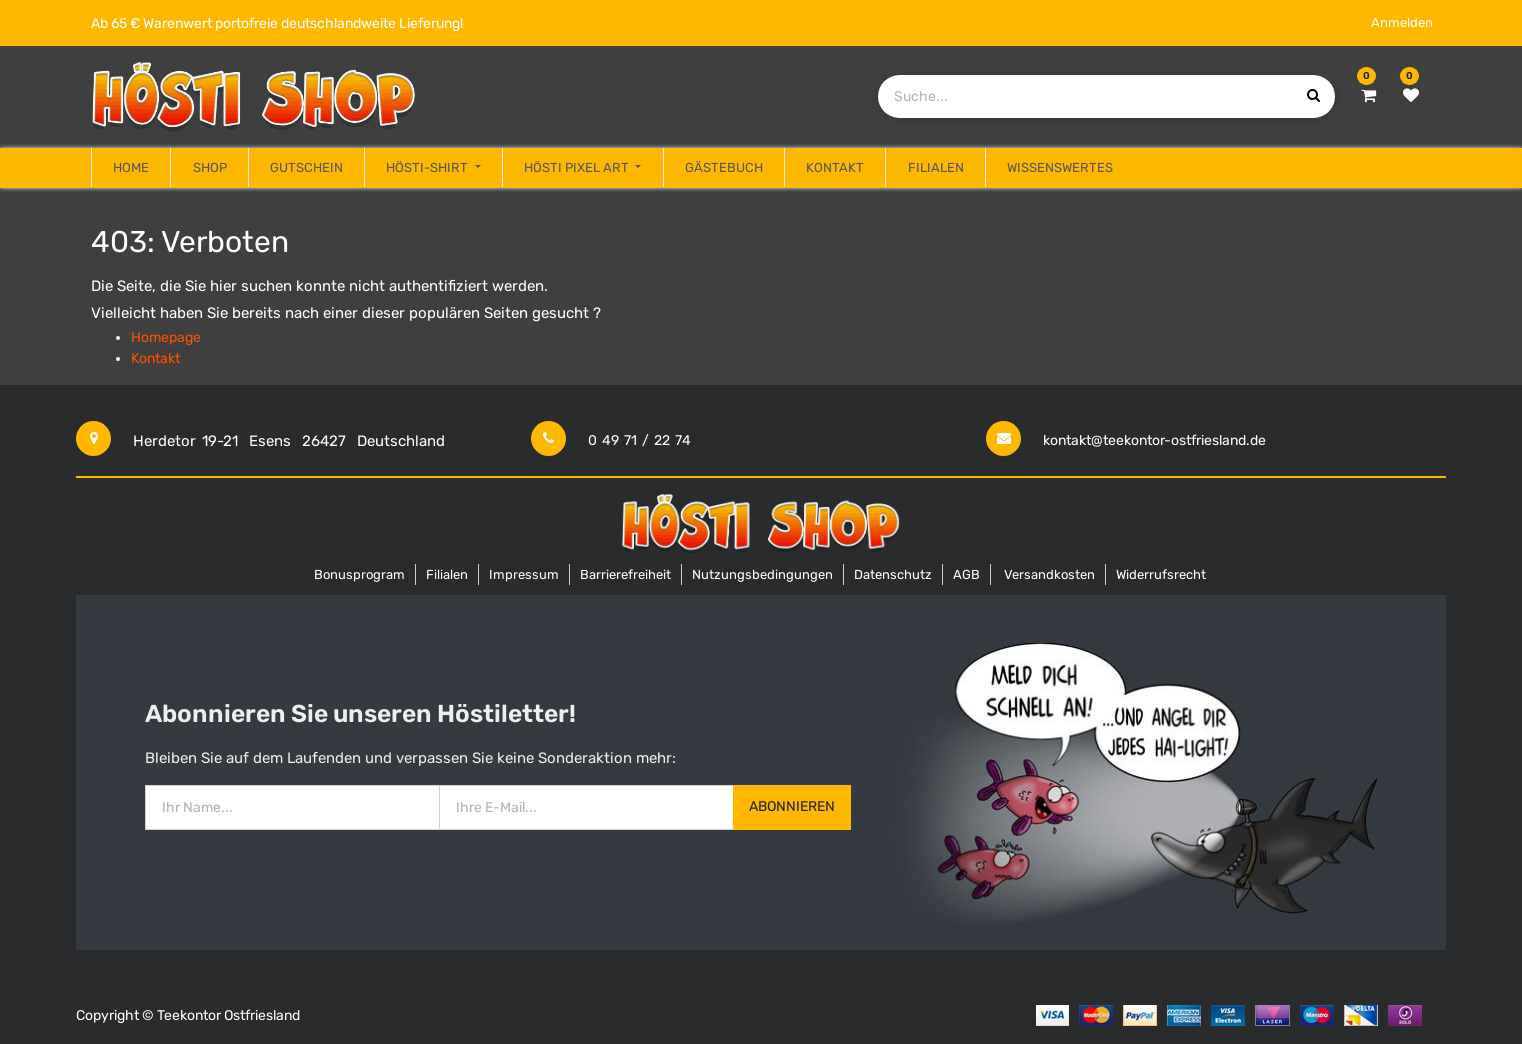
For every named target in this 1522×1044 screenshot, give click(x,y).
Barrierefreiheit (625, 574)
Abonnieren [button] (792, 806)
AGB (966, 574)
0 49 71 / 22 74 (639, 440)
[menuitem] (131, 168)
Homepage (166, 337)
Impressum (524, 574)
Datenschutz (893, 574)
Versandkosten (1049, 574)
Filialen (447, 574)
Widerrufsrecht (1161, 574)
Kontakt (155, 358)
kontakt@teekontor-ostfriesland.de (1154, 440)
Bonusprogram (359, 574)
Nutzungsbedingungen (762, 574)
